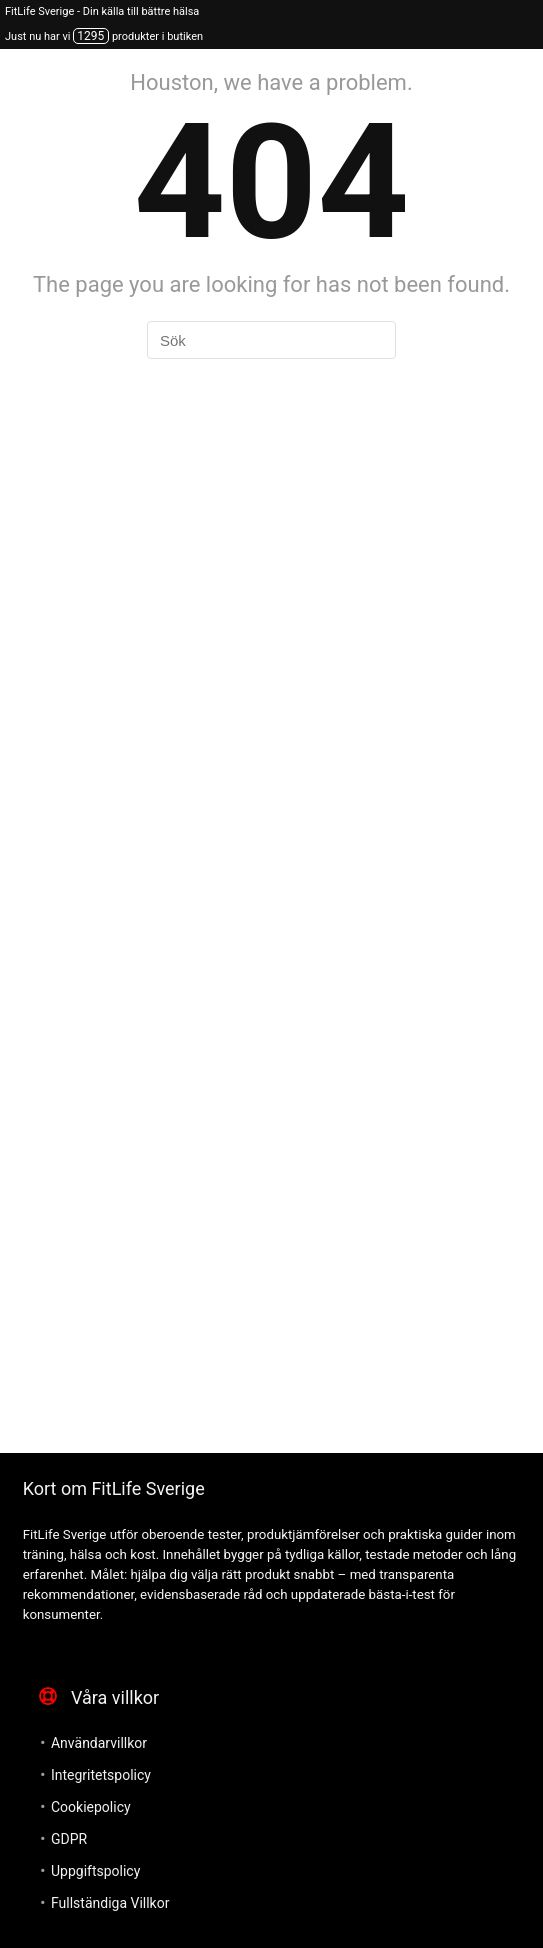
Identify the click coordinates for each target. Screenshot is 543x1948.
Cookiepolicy (91, 1807)
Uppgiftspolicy (95, 1871)
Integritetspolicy (101, 1775)
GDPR (69, 1839)
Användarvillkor (99, 1743)
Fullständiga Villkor (110, 1903)
